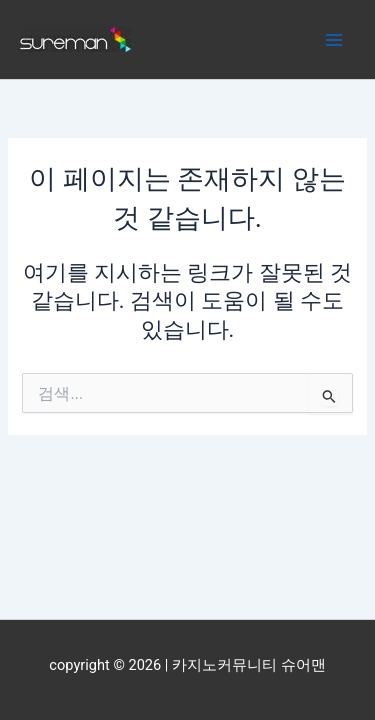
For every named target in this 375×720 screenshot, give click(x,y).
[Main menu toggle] (334, 40)
